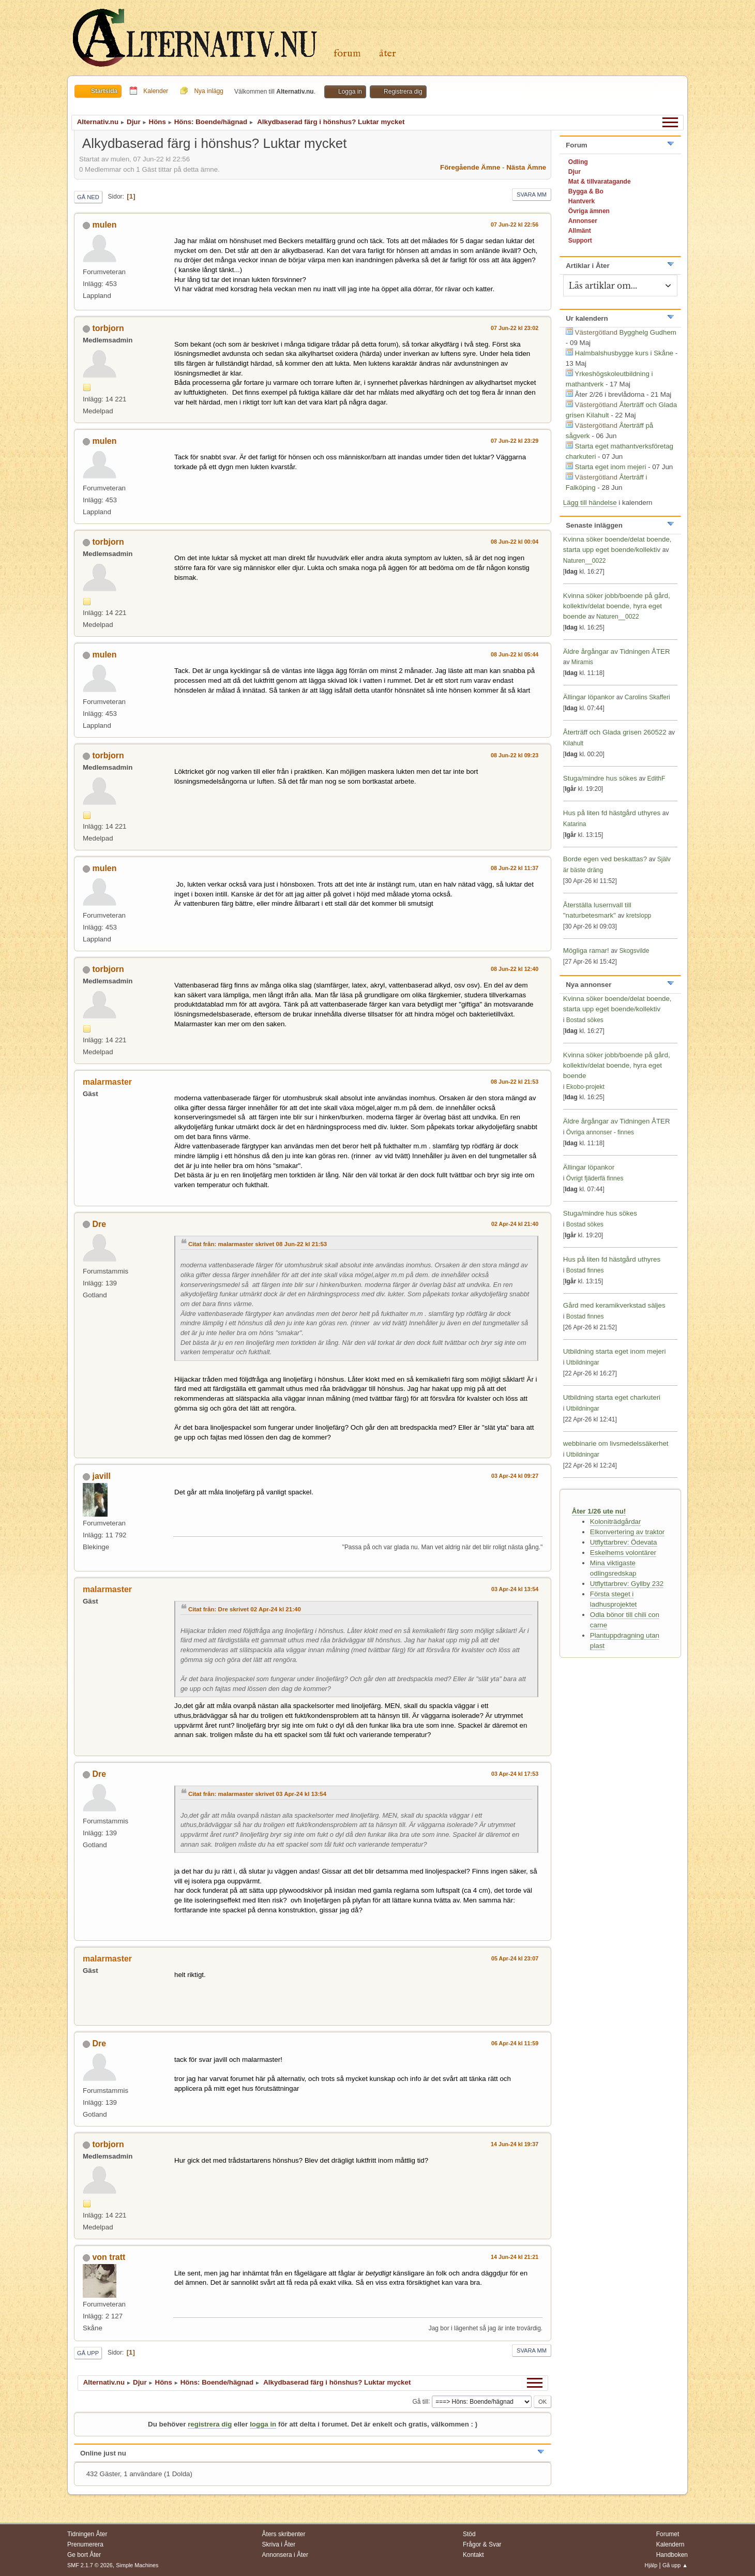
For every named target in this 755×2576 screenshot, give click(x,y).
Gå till (420, 2401)
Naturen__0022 (584, 560)
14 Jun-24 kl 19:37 (514, 2144)
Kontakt (473, 2554)
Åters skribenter (284, 2534)
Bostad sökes (584, 1020)
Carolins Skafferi (647, 697)
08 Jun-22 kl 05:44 (514, 654)
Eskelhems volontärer (623, 1552)
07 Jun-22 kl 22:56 (514, 224)
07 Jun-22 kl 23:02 (514, 328)
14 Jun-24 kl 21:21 (514, 2257)
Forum (347, 53)
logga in (263, 2424)
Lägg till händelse (590, 502)
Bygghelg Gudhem (648, 332)
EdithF (656, 778)
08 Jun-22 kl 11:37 (514, 868)
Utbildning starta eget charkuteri (611, 1397)
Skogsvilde (634, 950)
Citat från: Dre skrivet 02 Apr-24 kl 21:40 (244, 1609)
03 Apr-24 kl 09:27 (514, 1476)
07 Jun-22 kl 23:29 (514, 441)
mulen (104, 224)
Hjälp (651, 2565)
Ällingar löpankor (589, 697)
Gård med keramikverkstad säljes (614, 1305)
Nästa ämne (526, 167)
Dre (99, 1224)
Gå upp (88, 2353)
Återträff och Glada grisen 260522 (615, 732)
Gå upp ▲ (675, 2565)
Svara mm (532, 194)
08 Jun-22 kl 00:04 (514, 541)
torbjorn (108, 328)
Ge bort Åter (84, 2554)
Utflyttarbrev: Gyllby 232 (626, 1583)
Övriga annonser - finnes (600, 1132)
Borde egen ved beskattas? (605, 859)
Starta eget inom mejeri (610, 467)
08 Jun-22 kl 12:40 (514, 969)
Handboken (672, 2554)
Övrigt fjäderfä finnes (595, 1178)
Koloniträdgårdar (615, 1521)
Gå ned (88, 197)
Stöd (469, 2534)
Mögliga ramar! (586, 950)
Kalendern (670, 2544)
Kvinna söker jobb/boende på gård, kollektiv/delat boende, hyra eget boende (616, 606)
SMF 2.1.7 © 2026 (90, 2565)
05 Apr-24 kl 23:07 (514, 1958)
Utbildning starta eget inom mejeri (614, 1351)
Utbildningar (582, 1362)
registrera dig (210, 2424)
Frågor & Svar (482, 2544)
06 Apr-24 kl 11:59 (514, 2043)
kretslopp (639, 915)
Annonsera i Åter (285, 2554)
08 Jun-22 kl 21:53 (514, 1082)
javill (101, 1476)
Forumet (668, 2534)
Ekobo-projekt (585, 1086)
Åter (387, 53)
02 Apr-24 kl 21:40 (514, 1224)
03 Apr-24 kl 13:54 (514, 1589)
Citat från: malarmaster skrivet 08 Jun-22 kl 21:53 (257, 1244)
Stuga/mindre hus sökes (600, 778)
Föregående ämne (470, 167)
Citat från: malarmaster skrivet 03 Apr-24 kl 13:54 (257, 1794)
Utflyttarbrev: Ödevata (623, 1542)
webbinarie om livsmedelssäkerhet (616, 1443)
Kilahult (573, 743)
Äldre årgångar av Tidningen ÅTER (616, 651)
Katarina (574, 824)
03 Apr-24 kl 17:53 (514, 1774)
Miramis (582, 662)
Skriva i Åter (279, 2544)
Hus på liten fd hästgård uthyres (611, 813)
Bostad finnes (585, 1270)
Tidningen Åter (87, 2534)
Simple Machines (137, 2565)
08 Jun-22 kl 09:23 (514, 755)
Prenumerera (85, 2544)
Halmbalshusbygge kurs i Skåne (624, 353)
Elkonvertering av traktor (627, 1532)
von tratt (108, 2257)
